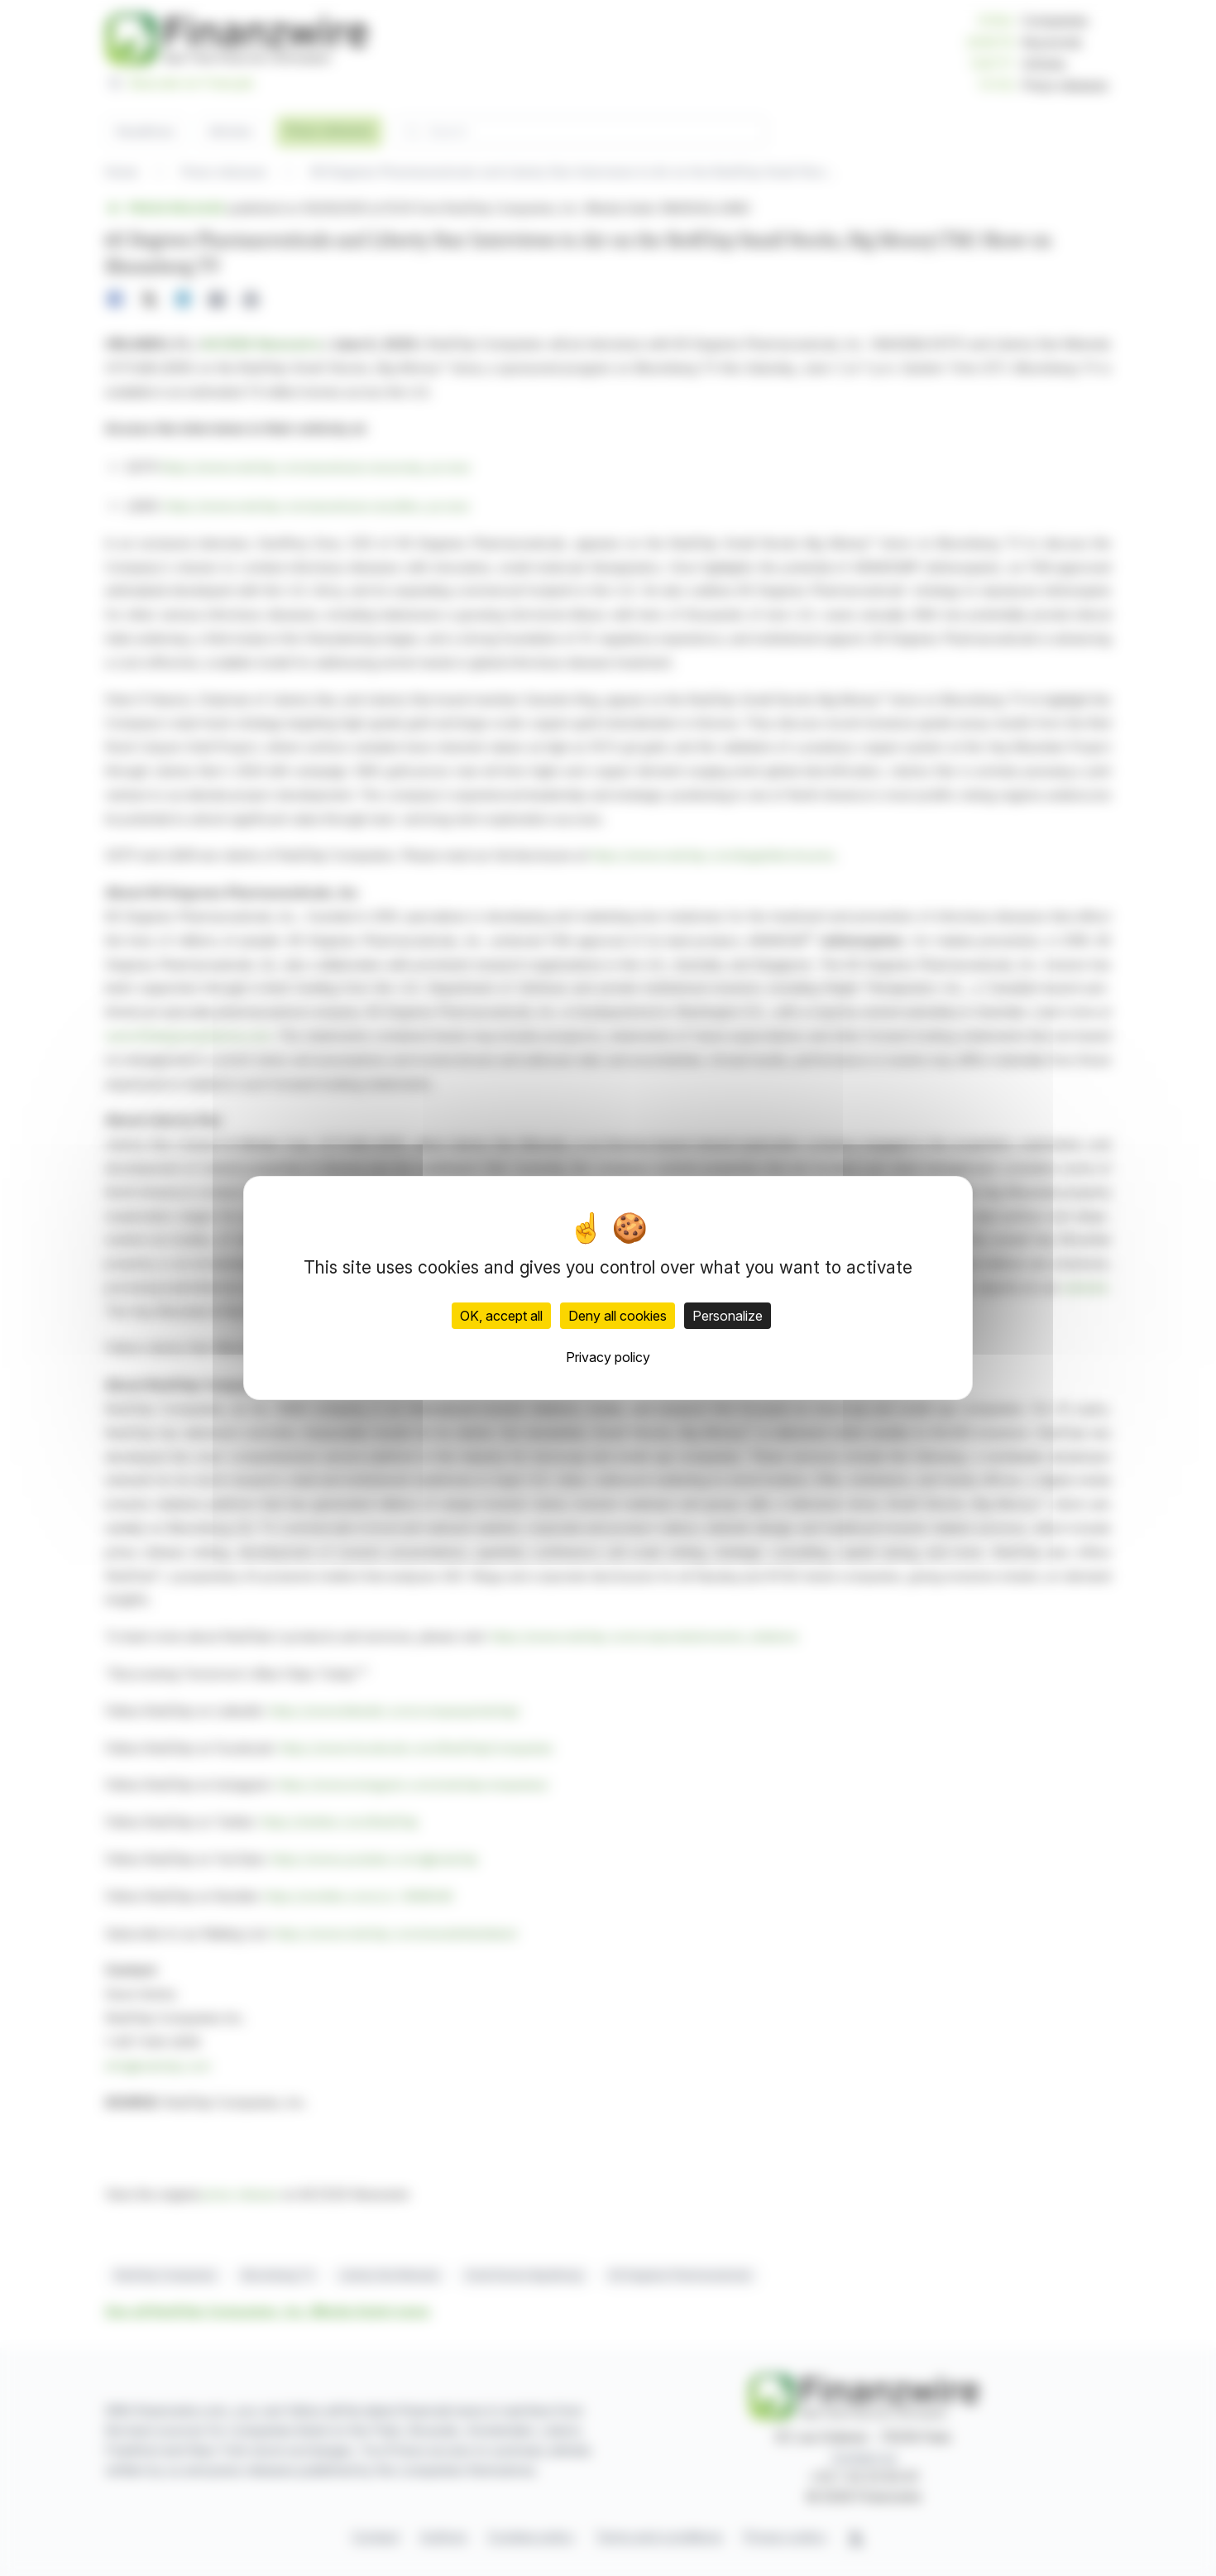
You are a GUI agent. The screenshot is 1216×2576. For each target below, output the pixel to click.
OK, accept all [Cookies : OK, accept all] (501, 1315)
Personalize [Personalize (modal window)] (727, 1315)
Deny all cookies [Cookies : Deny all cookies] (617, 1315)
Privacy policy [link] (608, 1357)
